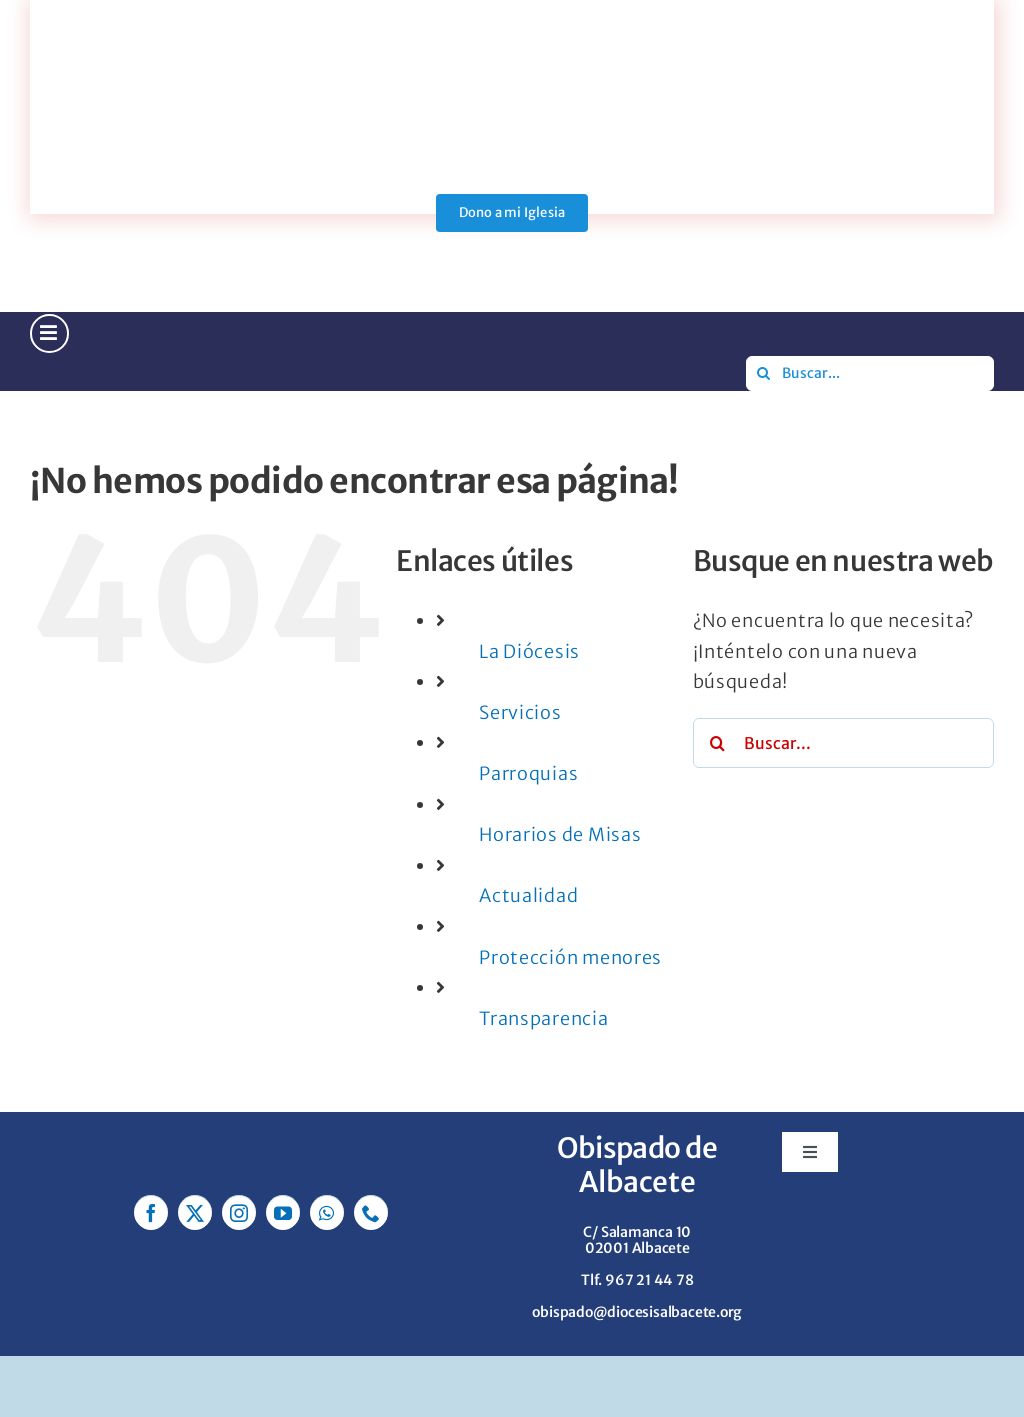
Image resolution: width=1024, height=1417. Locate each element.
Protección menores (570, 957)
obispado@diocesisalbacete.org (637, 1312)
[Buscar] (763, 373)
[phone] (371, 1212)
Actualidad (528, 895)
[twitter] (195, 1212)
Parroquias (528, 773)
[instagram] (239, 1212)
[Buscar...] (870, 373)
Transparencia (543, 1018)
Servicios (520, 712)
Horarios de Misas (560, 834)
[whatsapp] (327, 1212)
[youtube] (283, 1212)
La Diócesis (529, 651)
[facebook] (151, 1212)
